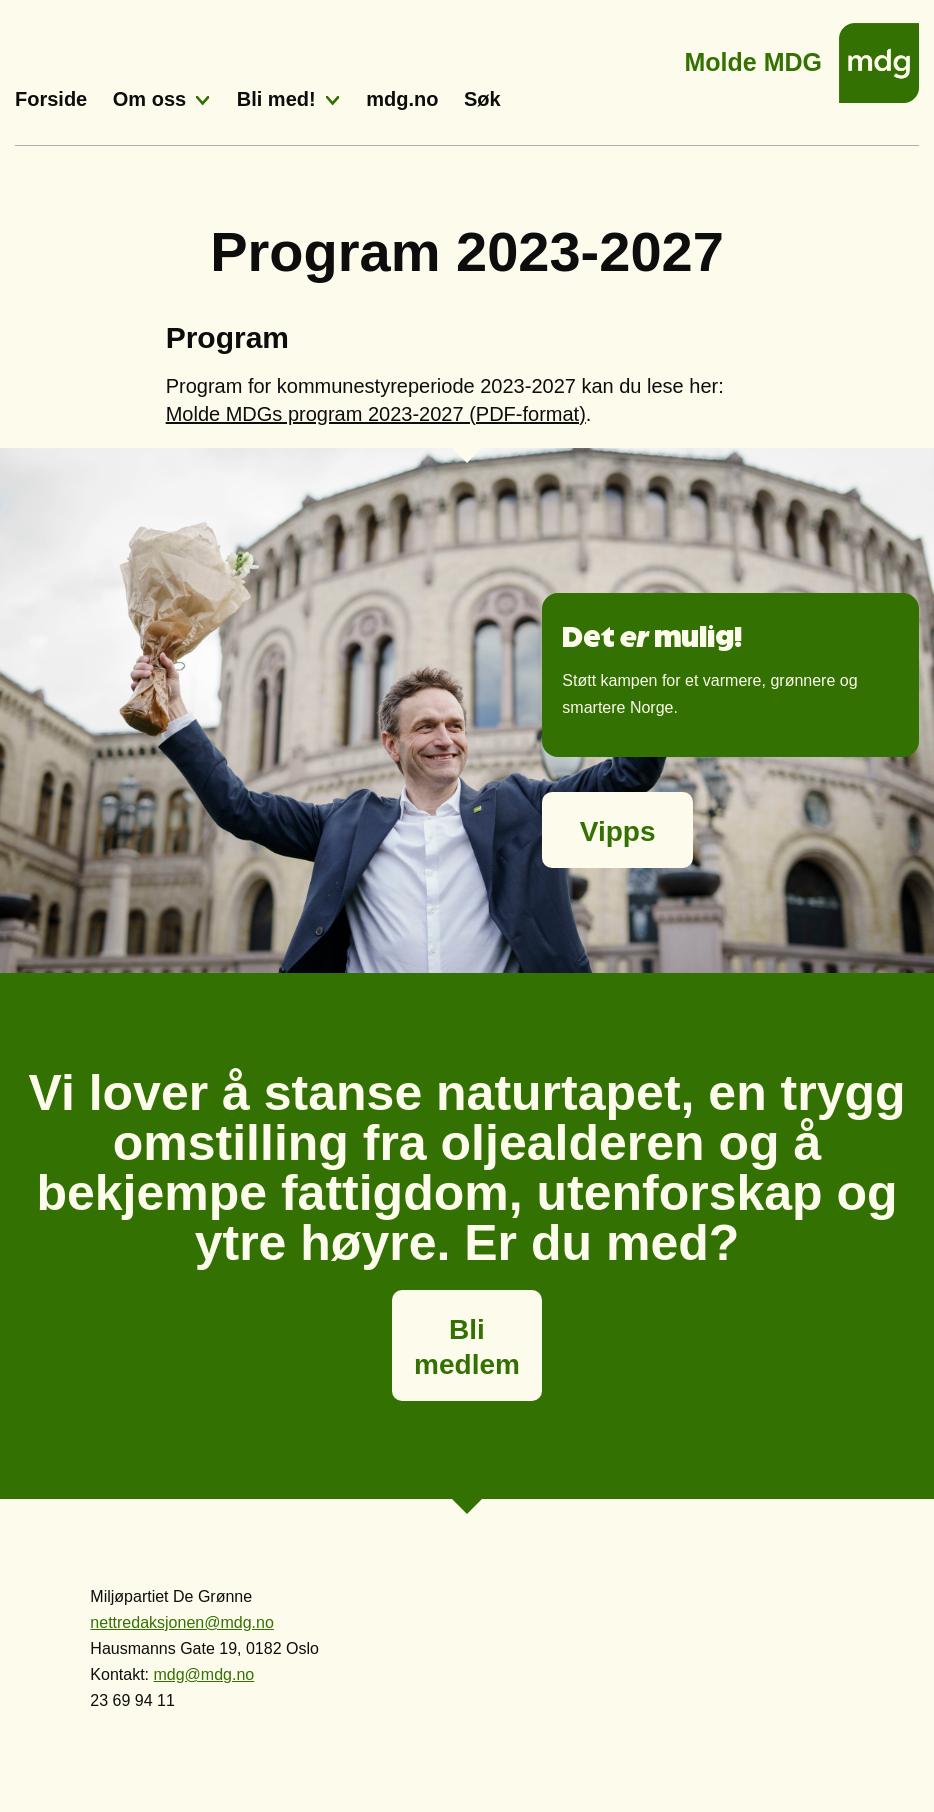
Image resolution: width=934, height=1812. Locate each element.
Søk (482, 99)
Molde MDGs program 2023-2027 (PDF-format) (376, 414)
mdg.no (402, 99)
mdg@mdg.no (203, 1674)
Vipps (618, 831)
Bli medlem (467, 1347)
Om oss (149, 99)
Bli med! (276, 99)
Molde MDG (754, 56)
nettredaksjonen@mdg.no (181, 1622)
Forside (51, 99)
